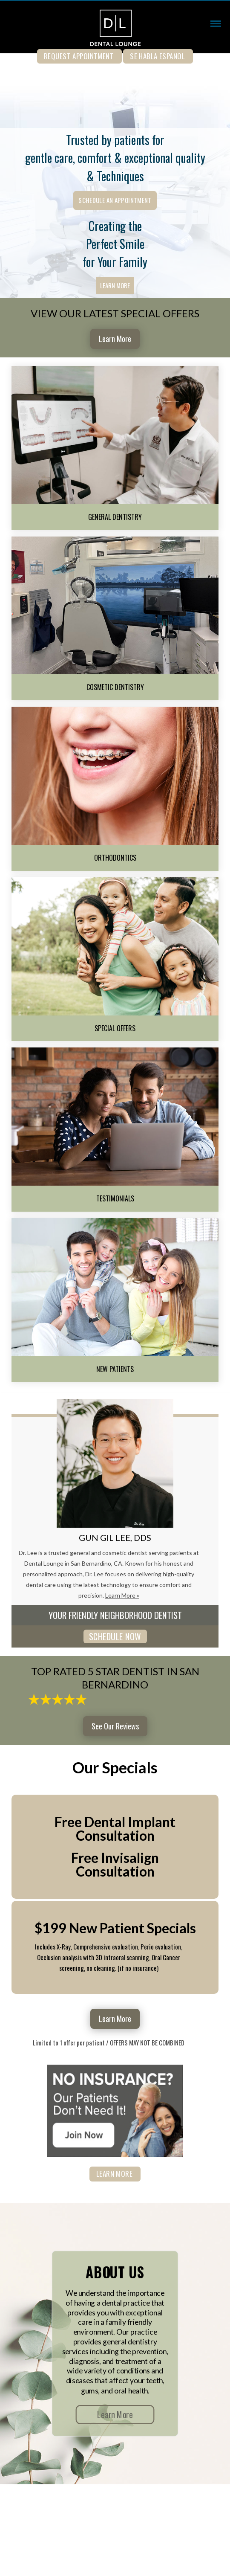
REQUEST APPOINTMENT (79, 56)
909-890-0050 (115, 70)
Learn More (115, 285)
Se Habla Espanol (157, 56)
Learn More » (122, 1595)
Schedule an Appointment (115, 200)
